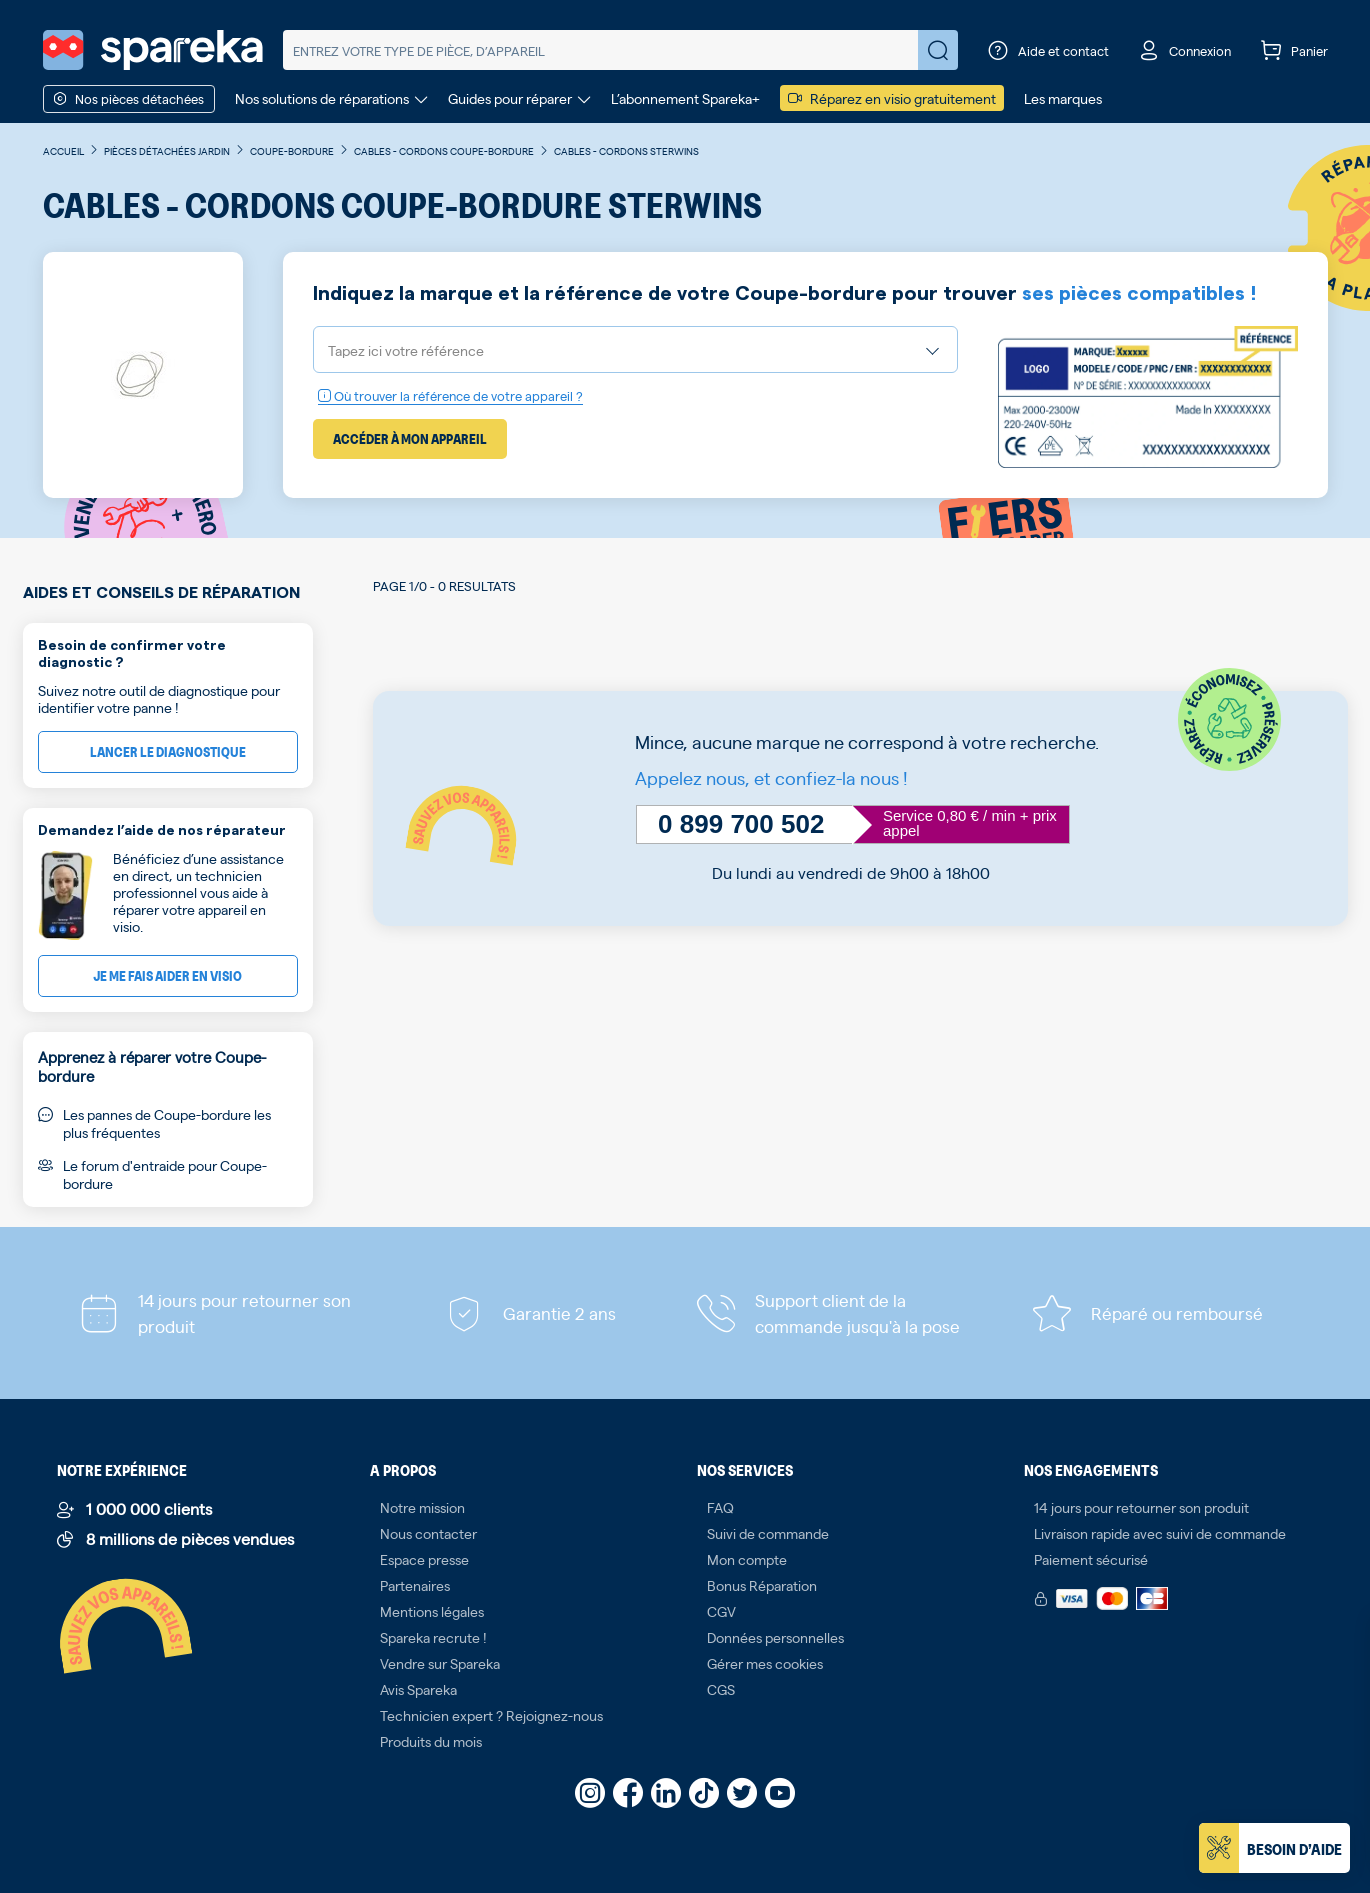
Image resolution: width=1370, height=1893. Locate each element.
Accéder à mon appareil (410, 438)
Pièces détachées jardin (167, 150)
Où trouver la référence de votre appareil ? (450, 395)
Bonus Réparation (762, 1585)
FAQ (720, 1507)
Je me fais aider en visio (167, 975)
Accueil (63, 150)
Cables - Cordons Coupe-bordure (444, 150)
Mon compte (747, 1559)
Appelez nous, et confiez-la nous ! (771, 777)
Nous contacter (428, 1533)
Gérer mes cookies (765, 1663)
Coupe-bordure (292, 150)
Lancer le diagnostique (168, 751)
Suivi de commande (768, 1533)
